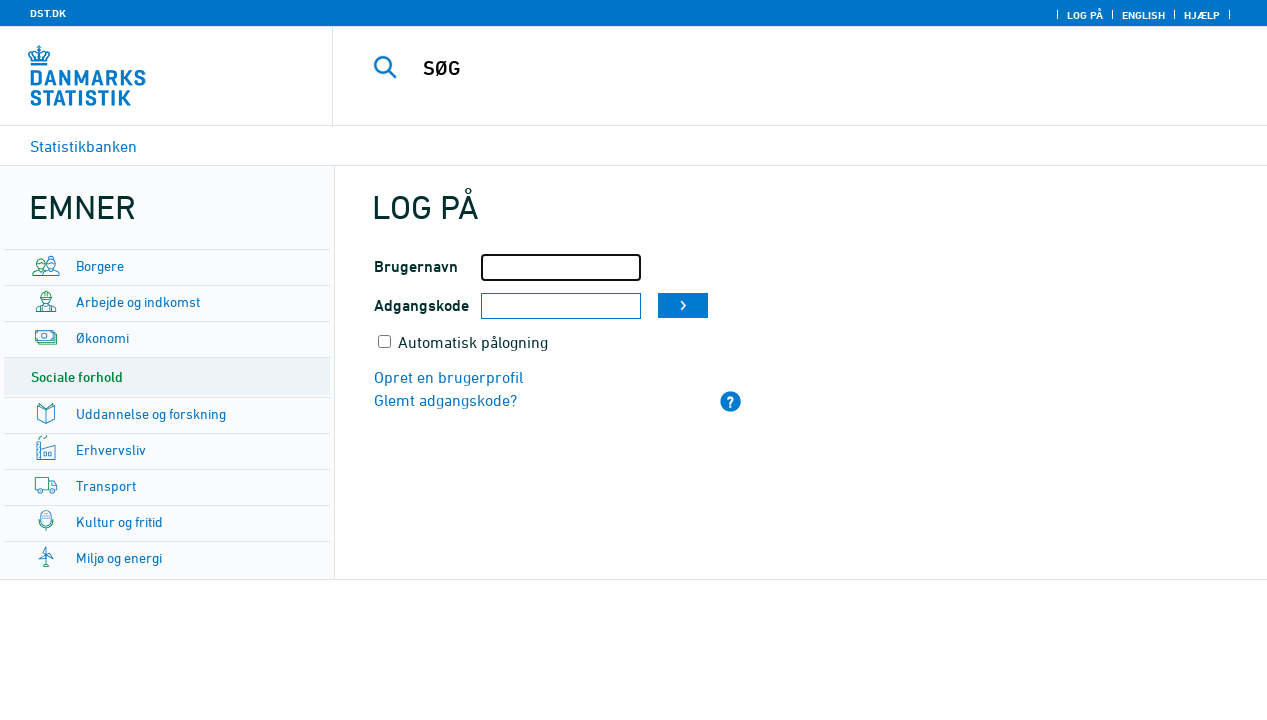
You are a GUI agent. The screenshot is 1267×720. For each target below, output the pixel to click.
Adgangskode (421, 305)
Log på (1085, 15)
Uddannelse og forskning (151, 413)
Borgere (100, 265)
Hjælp (1202, 15)
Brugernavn (416, 266)
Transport (106, 485)
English (1143, 15)
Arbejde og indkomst (138, 301)
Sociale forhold (77, 376)
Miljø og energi (119, 557)
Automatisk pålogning (473, 342)
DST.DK (48, 13)
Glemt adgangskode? (445, 400)
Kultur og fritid (119, 521)
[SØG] (784, 68)
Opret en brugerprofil (448, 377)
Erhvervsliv (111, 449)
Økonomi (102, 337)
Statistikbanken (83, 146)
